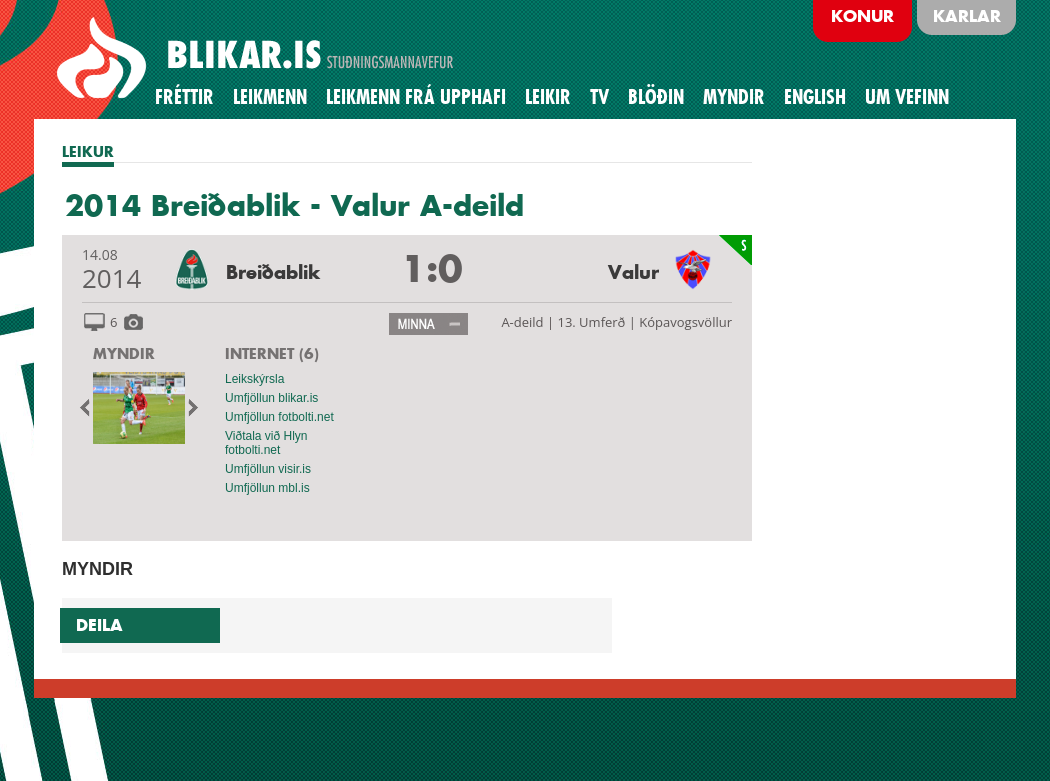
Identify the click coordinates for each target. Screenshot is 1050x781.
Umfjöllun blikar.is (271, 398)
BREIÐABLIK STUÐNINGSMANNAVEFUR (258, 59)
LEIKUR (88, 151)
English (815, 97)
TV (599, 97)
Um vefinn (907, 97)
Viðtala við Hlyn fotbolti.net (266, 443)
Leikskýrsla (254, 379)
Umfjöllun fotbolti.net (279, 417)
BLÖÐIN (656, 97)
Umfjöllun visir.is (268, 469)
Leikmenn (270, 97)
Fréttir (184, 97)
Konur (862, 16)
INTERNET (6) (272, 353)
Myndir (734, 97)
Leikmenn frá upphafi (416, 97)
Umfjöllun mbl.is (267, 488)
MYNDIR (124, 353)
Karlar (967, 16)
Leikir (548, 97)
